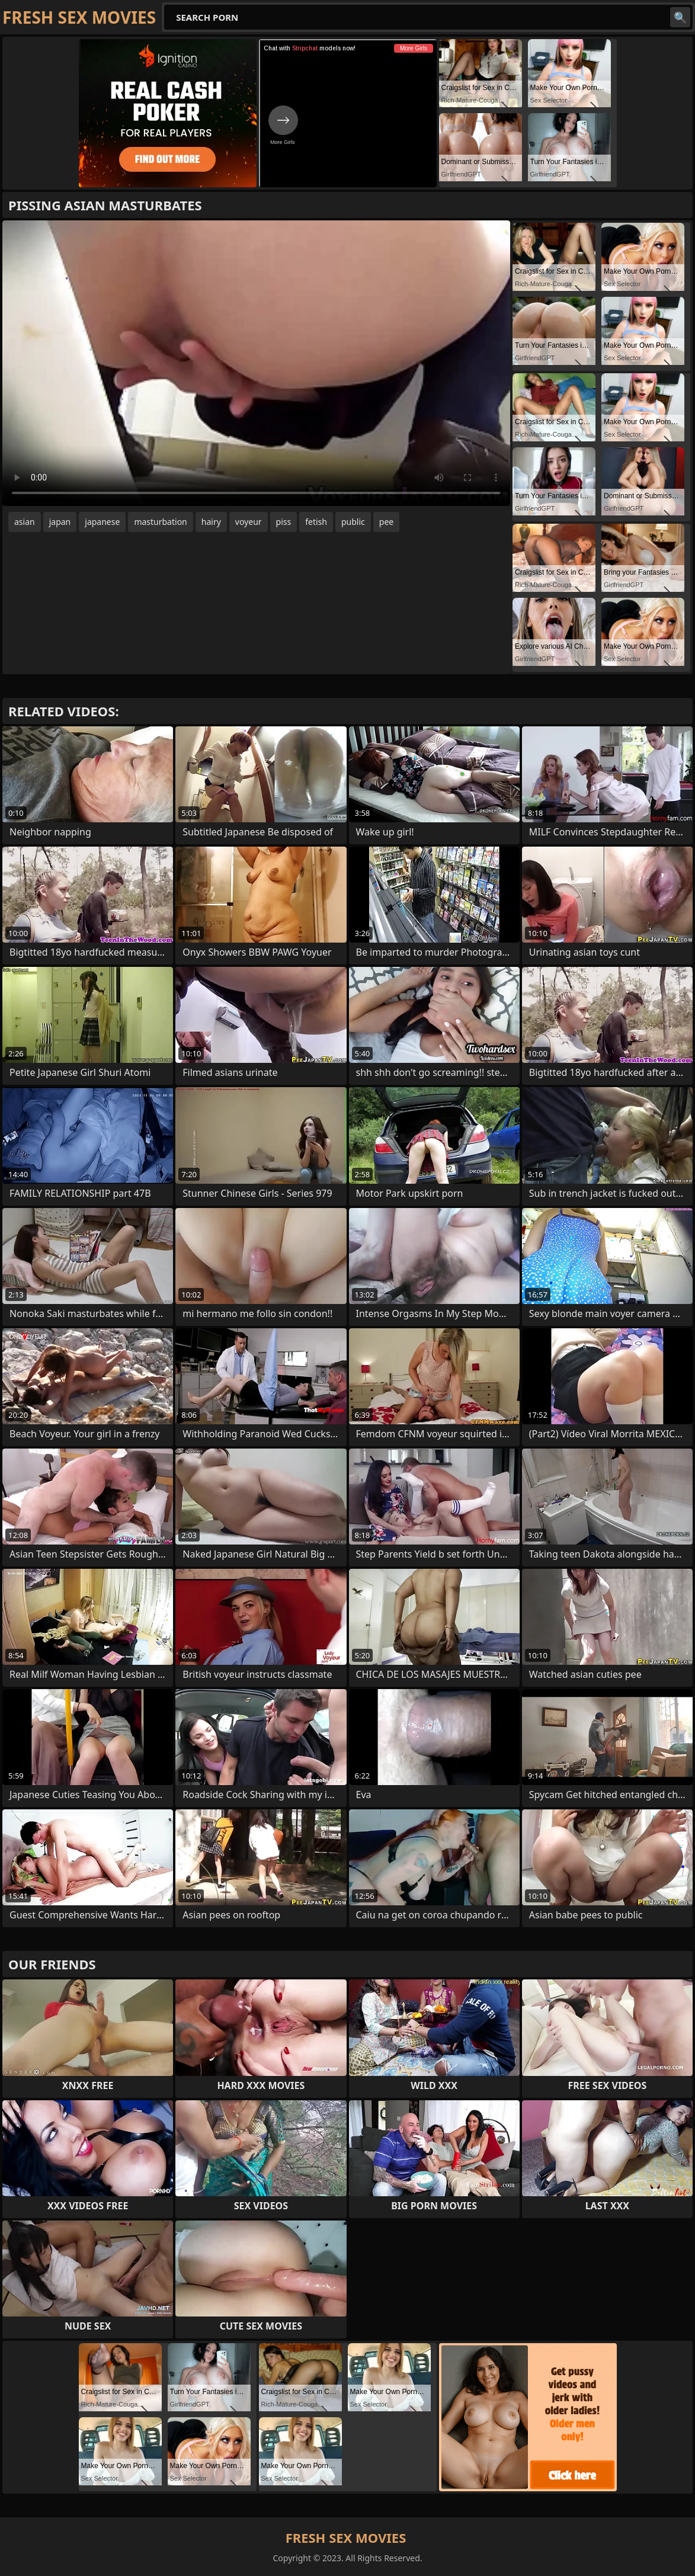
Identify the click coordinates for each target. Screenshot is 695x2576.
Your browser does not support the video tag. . (256, 363)
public (353, 521)
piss (284, 521)
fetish (316, 521)
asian (24, 521)
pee (386, 521)
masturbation (160, 521)
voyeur (248, 521)
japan (60, 521)
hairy (211, 521)
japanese (102, 521)
